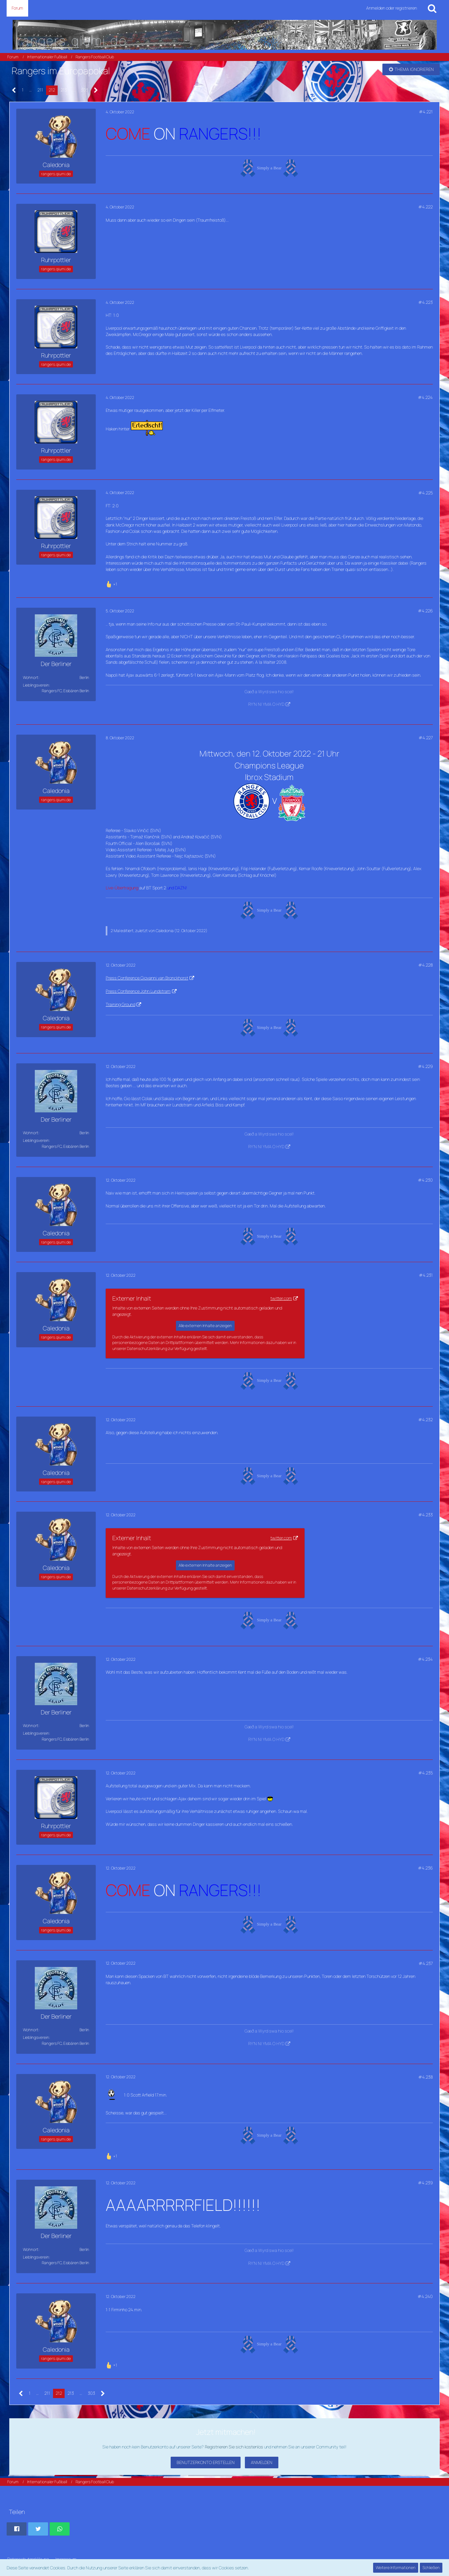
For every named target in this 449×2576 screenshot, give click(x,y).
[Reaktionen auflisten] (112, 583)
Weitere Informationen (396, 2567)
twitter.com (281, 1298)
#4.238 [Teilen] (425, 2077)
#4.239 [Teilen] (425, 2183)
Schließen (431, 2567)
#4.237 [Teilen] (426, 1963)
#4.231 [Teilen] (426, 1275)
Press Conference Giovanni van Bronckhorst (147, 978)
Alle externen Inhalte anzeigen (205, 1325)
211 (40, 90)
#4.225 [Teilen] (425, 493)
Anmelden (261, 2462)
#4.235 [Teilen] (425, 1773)
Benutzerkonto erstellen (206, 2462)
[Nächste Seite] (96, 90)
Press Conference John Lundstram (138, 991)
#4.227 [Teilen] (426, 738)
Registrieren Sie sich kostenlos (234, 2447)
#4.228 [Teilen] (425, 965)
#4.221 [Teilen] (426, 112)
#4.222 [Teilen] (425, 207)
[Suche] (432, 8)
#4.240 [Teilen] (425, 2296)
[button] (17, 2529)
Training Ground (120, 1004)
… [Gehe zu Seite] (30, 90)
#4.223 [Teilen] (425, 302)
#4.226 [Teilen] (425, 611)
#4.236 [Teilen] (425, 1868)
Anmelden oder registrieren (391, 8)
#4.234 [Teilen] (425, 1659)
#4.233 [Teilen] (425, 1515)
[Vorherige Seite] (14, 90)
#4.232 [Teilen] (425, 1420)
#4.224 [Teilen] (425, 397)
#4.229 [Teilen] (425, 1066)
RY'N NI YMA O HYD (266, 704)
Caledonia (165, 930)
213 (64, 90)
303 (84, 90)
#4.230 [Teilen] (425, 1180)
